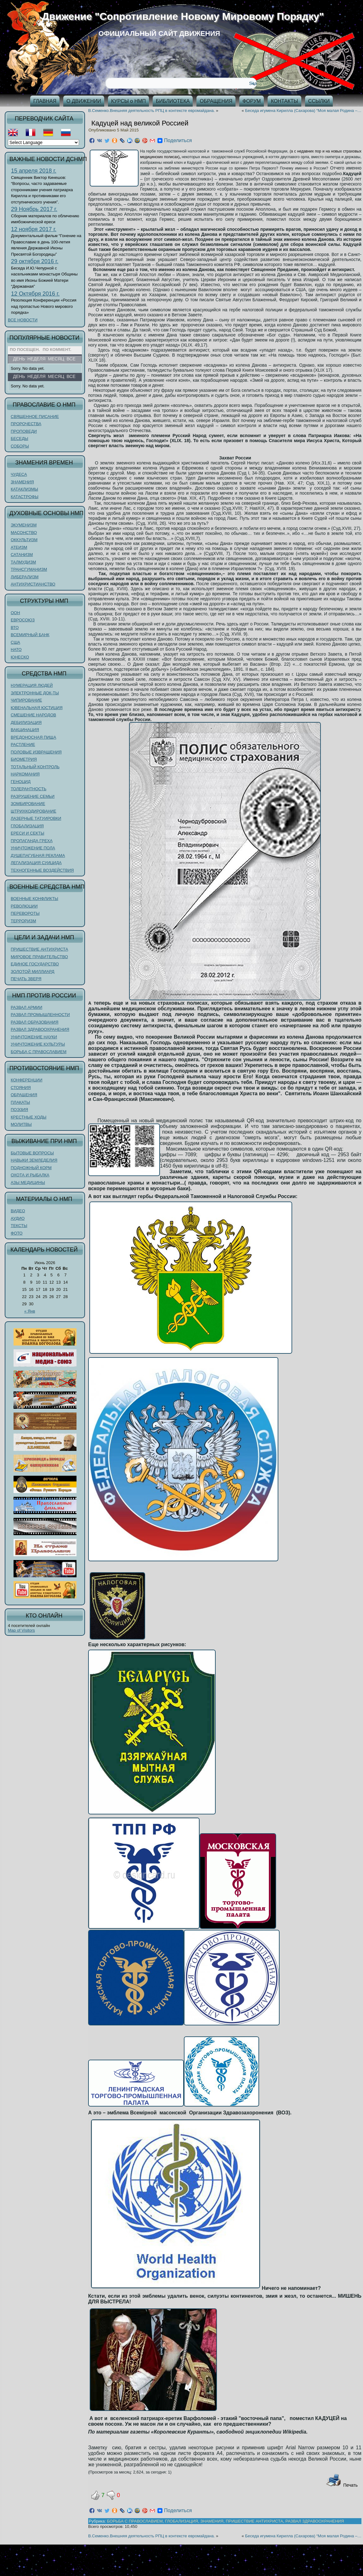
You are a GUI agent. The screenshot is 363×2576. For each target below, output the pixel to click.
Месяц (56, 376)
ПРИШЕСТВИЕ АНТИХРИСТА (39, 949)
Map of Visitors (21, 1630)
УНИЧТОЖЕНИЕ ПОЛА (33, 848)
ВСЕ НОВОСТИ (22, 320)
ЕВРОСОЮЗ (23, 620)
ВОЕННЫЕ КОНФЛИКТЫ (34, 898)
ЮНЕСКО (20, 657)
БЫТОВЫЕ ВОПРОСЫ (32, 1153)
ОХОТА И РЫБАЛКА (30, 1175)
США (15, 642)
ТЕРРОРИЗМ (23, 921)
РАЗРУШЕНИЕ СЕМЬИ (32, 796)
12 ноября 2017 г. (33, 229)
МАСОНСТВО (24, 532)
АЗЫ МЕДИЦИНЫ (28, 1182)
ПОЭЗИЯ (19, 1109)
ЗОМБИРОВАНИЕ (28, 803)
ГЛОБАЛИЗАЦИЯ (27, 826)
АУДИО (18, 1218)
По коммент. (57, 349)
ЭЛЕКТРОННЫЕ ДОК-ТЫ (35, 693)
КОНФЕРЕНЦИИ (27, 1080)
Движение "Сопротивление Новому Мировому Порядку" (183, 16)
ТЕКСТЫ (19, 1225)
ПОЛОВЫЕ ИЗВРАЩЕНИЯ (36, 752)
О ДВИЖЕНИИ (83, 101)
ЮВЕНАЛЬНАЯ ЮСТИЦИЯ (37, 707)
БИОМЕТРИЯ (24, 759)
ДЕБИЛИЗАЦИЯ (26, 722)
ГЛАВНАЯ (44, 101)
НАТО (16, 649)
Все (70, 376)
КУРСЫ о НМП (128, 101)
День (19, 376)
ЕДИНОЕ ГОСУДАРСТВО (35, 964)
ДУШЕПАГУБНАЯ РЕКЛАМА (38, 855)
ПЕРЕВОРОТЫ (25, 913)
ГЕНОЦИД (21, 781)
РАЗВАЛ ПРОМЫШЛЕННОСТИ (40, 1014)
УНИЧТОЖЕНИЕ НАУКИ (34, 1037)
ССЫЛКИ (319, 101)
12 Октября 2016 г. (35, 294)
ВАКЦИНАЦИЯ (25, 729)
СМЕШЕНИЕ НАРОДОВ (33, 715)
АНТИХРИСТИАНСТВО (33, 584)
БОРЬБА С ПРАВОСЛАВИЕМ (38, 1051)
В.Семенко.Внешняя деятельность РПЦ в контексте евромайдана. (151, 110)
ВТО (15, 627)
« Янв (29, 1311)
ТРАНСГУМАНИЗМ (29, 569)
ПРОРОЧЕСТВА (26, 423)
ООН (15, 612)
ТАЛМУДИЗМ (23, 562)
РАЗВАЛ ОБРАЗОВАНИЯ (34, 1022)
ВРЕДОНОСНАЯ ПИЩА (33, 737)
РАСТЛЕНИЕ (23, 744)
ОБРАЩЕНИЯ (216, 101)
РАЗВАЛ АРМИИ (26, 1007)
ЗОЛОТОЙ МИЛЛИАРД (32, 971)
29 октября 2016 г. (34, 261)
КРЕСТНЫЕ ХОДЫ (28, 1117)
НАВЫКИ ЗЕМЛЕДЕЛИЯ (34, 1160)
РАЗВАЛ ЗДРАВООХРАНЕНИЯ (40, 1029)
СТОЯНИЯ (21, 1087)
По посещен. (25, 349)
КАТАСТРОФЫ (24, 496)
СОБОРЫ (20, 446)
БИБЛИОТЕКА (173, 101)
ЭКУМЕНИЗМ (24, 525)
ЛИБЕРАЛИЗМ (24, 577)
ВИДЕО (18, 1210)
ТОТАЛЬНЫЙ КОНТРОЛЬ (35, 766)
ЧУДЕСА (19, 474)
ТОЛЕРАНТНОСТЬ (28, 788)
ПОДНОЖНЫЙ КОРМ (31, 1167)
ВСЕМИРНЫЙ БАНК (30, 634)
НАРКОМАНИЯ (25, 774)
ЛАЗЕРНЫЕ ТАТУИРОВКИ (36, 818)
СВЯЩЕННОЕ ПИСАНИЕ (35, 416)
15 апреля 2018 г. (33, 171)
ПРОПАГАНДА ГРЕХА (32, 840)
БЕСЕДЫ (19, 438)
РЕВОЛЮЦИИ (24, 906)
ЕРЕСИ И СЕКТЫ (27, 833)
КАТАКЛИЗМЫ (24, 489)
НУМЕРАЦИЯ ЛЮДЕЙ (32, 685)
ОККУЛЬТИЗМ (24, 539)
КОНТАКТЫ (284, 101)
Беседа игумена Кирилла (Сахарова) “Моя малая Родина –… (303, 110)
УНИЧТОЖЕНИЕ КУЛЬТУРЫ (38, 1044)
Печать (342, 2485)
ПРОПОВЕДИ (24, 431)
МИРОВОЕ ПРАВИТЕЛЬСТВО (39, 956)
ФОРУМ (251, 101)
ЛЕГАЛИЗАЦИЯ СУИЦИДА (36, 862)
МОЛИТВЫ (21, 1124)
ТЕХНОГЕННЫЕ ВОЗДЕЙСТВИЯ (42, 870)
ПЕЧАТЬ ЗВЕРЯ (26, 978)
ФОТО (16, 1233)
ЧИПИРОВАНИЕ (26, 700)
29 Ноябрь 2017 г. (34, 209)
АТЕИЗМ (19, 547)
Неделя (36, 376)
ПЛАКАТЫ (20, 1102)
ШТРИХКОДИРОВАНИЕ (33, 811)
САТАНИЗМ (22, 554)
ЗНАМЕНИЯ (22, 482)
